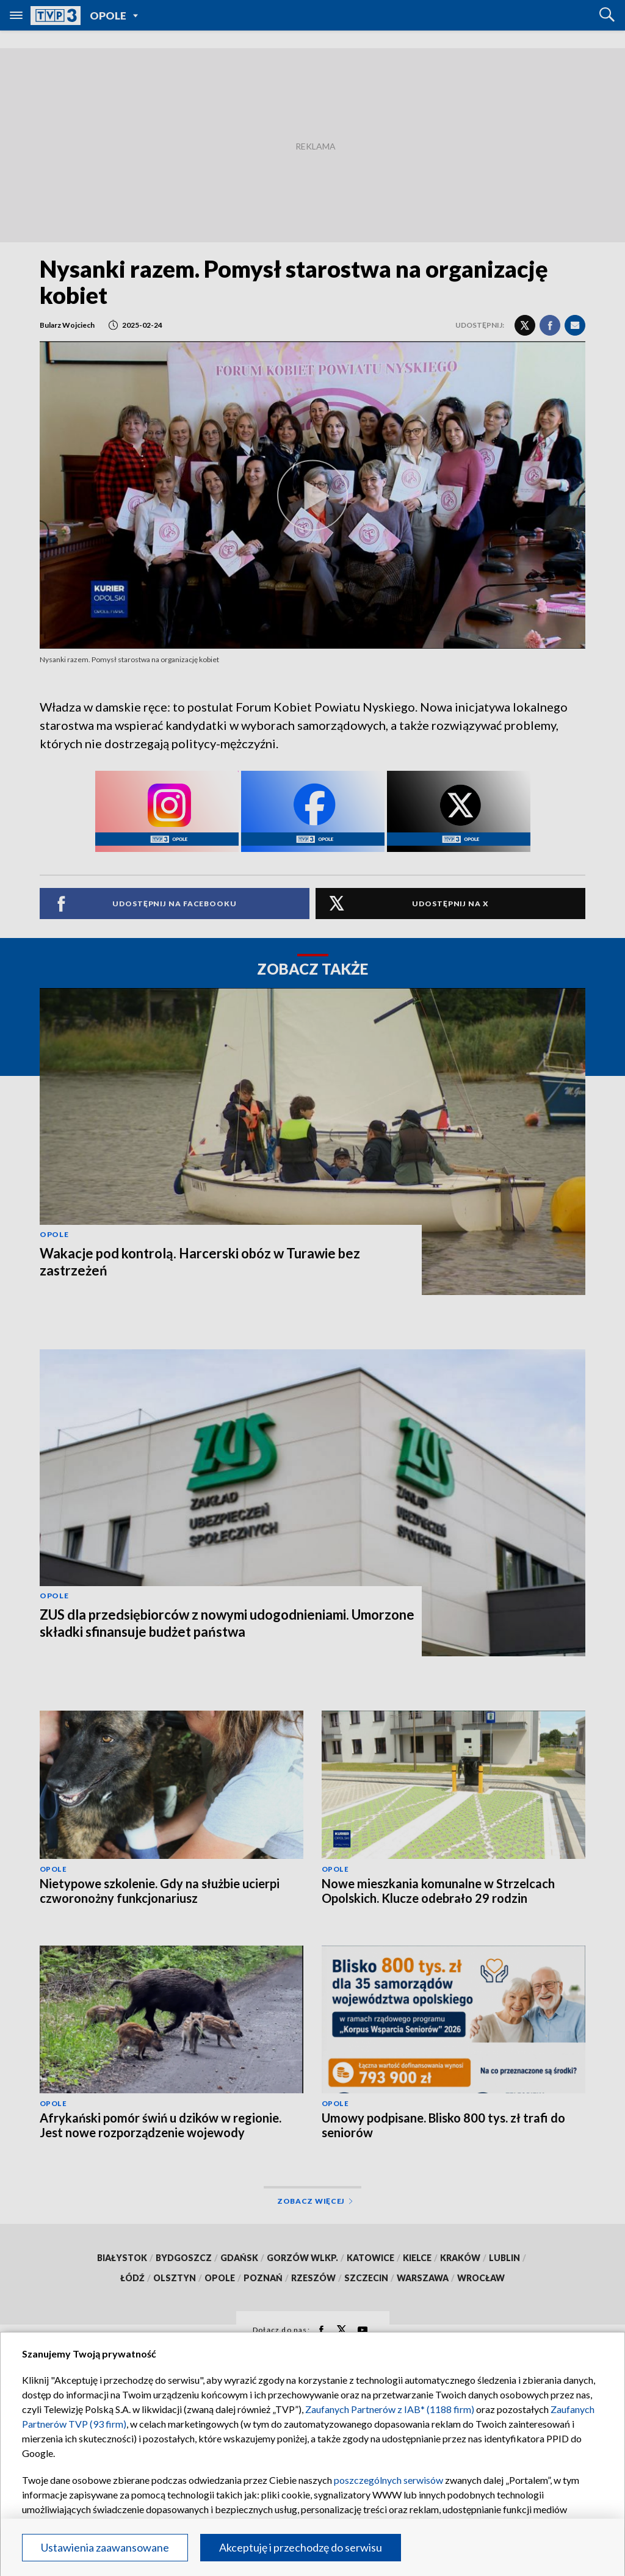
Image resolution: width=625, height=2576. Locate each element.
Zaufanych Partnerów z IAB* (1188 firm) (389, 2409)
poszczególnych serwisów (388, 2480)
